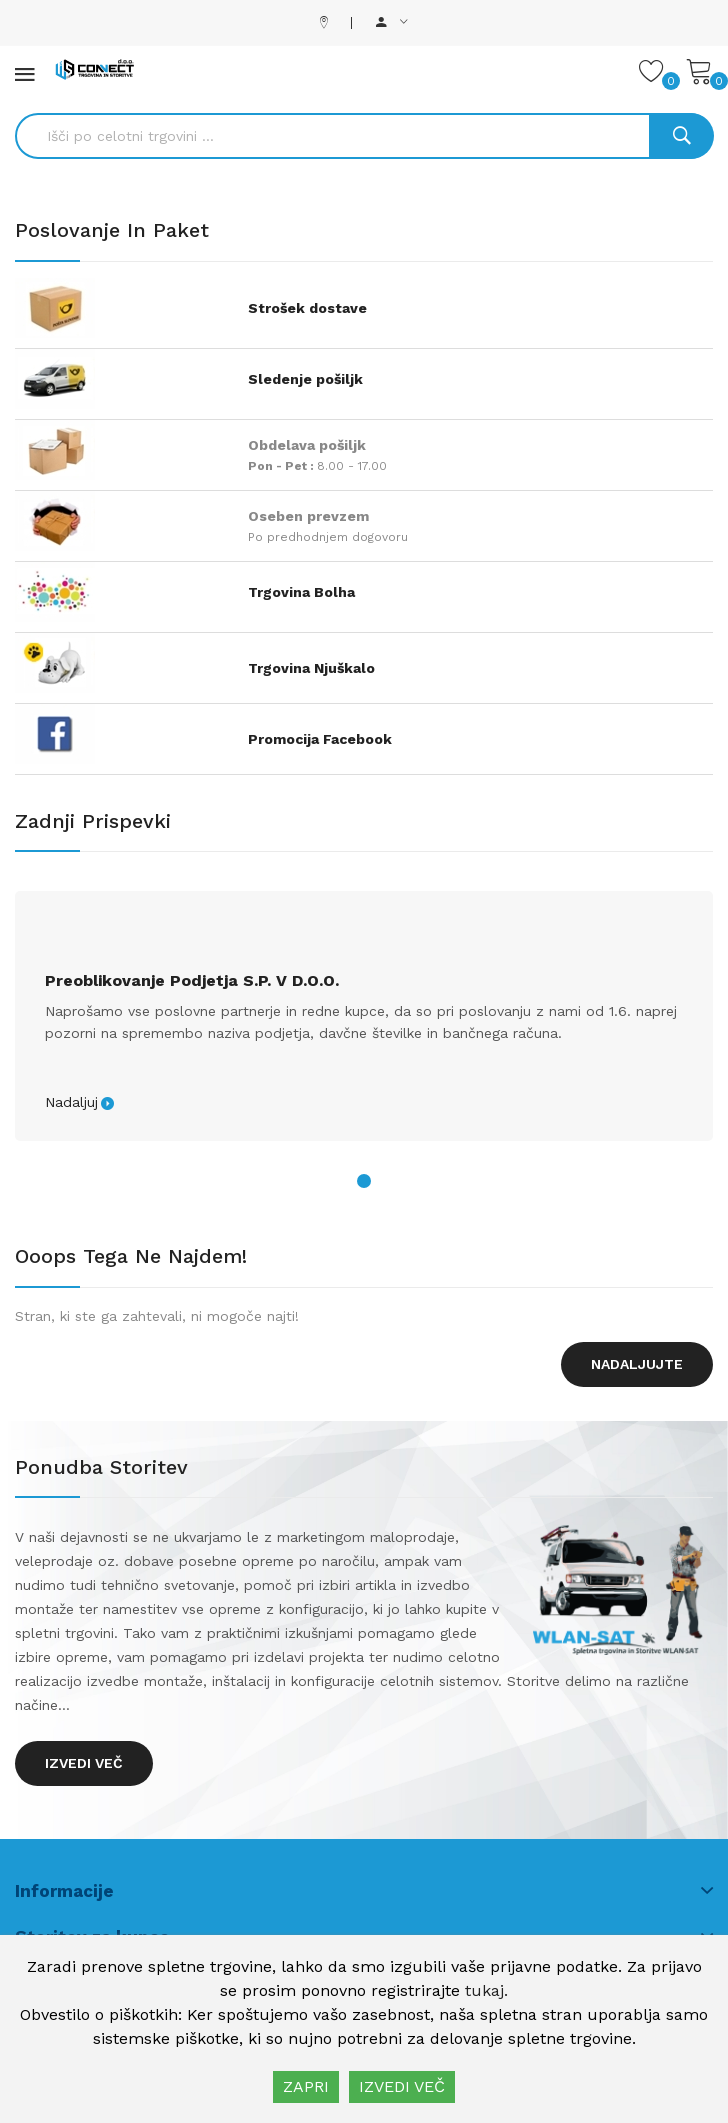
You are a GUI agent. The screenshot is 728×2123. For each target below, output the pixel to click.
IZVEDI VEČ (402, 2086)
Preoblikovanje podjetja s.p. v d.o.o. (192, 981)
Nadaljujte (637, 1364)
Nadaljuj (71, 1102)
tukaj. (486, 1990)
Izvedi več (84, 1763)
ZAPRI (306, 2086)
